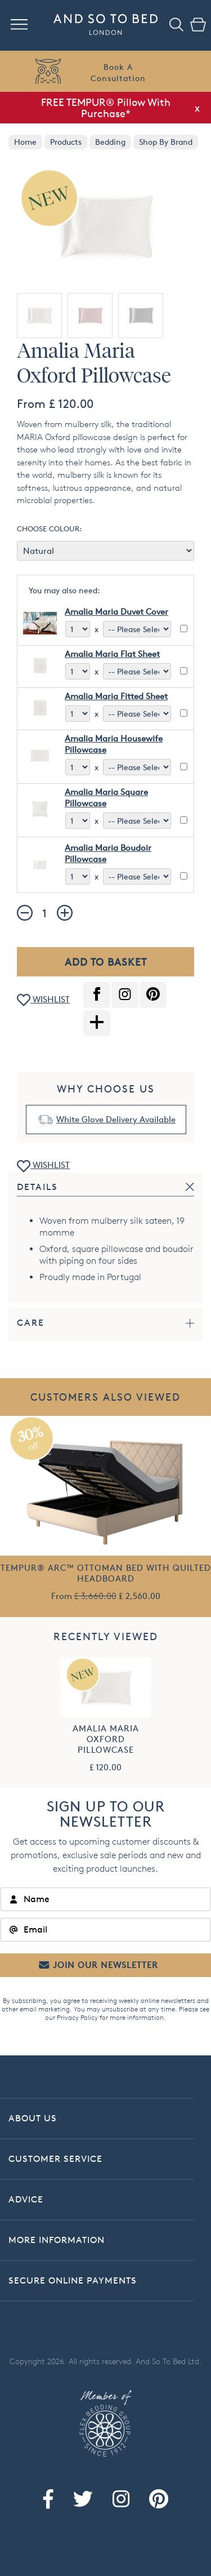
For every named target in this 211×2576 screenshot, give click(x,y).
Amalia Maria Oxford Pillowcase (106, 1739)
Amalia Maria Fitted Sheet (116, 696)
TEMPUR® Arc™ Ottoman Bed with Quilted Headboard (106, 1573)
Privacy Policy (77, 2017)
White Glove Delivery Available (116, 1119)
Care (30, 1322)
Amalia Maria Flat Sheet (112, 654)
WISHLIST (43, 1000)
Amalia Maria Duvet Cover (116, 611)
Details (37, 1187)
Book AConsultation (118, 72)
